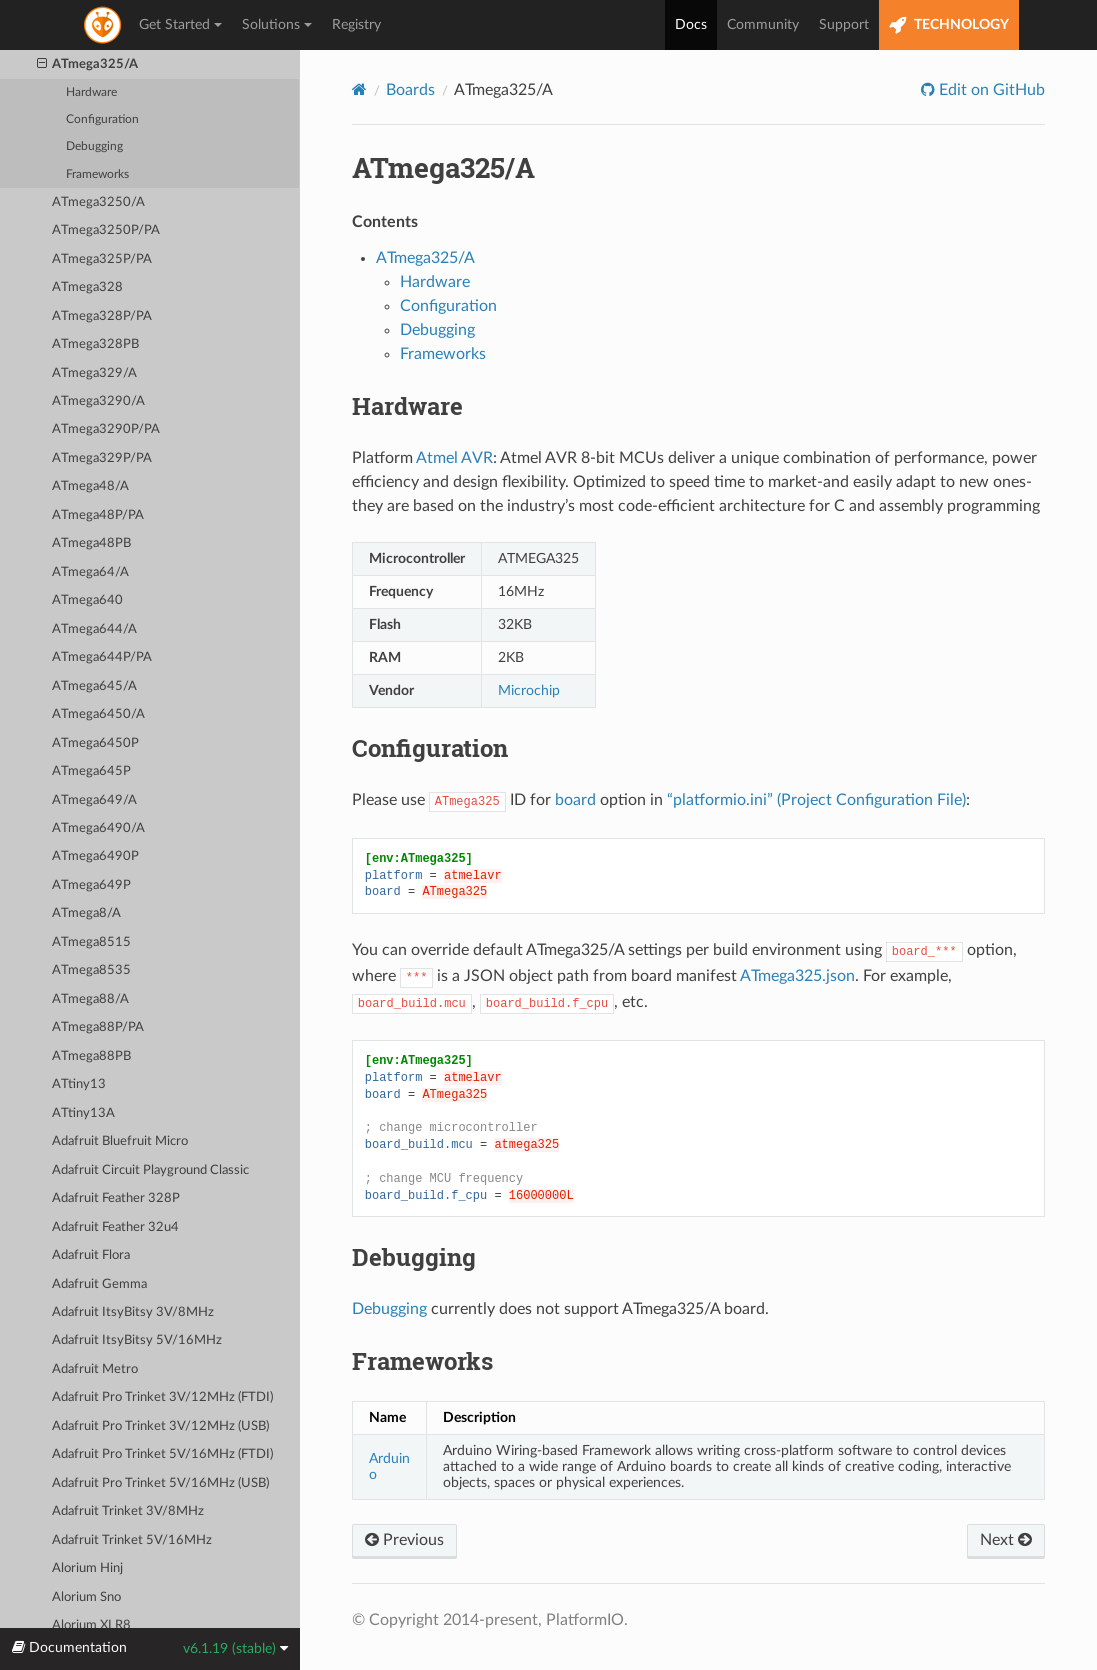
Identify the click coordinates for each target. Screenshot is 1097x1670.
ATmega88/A (90, 999)
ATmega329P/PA (102, 458)
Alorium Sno (86, 1597)
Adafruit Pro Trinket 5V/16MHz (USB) (160, 1483)
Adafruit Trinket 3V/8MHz (128, 1511)
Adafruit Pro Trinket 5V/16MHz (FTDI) (162, 1454)
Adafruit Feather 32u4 (115, 1227)
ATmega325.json (797, 976)
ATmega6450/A (98, 714)
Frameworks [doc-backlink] (422, 1361)
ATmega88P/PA (98, 1027)
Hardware (91, 92)
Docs (691, 25)
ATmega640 (87, 600)
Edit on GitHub (990, 90)
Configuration (102, 119)
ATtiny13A (83, 1113)
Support (844, 25)
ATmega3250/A (98, 202)
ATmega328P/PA (102, 316)
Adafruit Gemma (99, 1284)
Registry (356, 25)
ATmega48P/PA (98, 515)
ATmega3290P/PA (106, 429)
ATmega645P (91, 771)
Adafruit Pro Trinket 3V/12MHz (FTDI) (162, 1397)
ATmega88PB (91, 1056)
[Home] (359, 89)
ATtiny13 (79, 1084)
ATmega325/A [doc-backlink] (443, 167)
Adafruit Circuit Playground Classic (150, 1170)
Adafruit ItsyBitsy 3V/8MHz (133, 1312)
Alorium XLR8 (91, 1625)
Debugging (94, 146)
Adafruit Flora (91, 1255)
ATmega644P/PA (102, 657)
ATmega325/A (88, 65)
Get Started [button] (180, 25)
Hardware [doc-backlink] (407, 406)
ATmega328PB (95, 344)
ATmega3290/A (98, 401)
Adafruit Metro (95, 1369)
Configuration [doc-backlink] (430, 748)
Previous (404, 1540)
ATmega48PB (91, 543)
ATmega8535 (91, 970)
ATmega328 (87, 287)
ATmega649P (91, 885)
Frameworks (97, 174)
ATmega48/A (90, 486)
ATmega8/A (86, 913)
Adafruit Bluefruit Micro (120, 1141)
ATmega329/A (94, 373)
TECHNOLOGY (949, 25)
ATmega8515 (91, 942)
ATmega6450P (95, 743)
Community (763, 25)
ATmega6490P (95, 856)
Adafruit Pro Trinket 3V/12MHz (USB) (160, 1426)
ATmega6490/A (98, 828)
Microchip (529, 690)
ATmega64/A (90, 572)
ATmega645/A (94, 686)
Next (1006, 1540)
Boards (410, 90)
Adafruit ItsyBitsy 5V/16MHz (137, 1340)
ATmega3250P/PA (106, 230)
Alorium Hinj (87, 1568)
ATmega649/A (94, 800)
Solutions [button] (277, 25)
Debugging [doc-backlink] (414, 1257)
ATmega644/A (94, 629)
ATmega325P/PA (102, 259)
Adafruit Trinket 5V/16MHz (132, 1540)
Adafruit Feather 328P (116, 1198)
